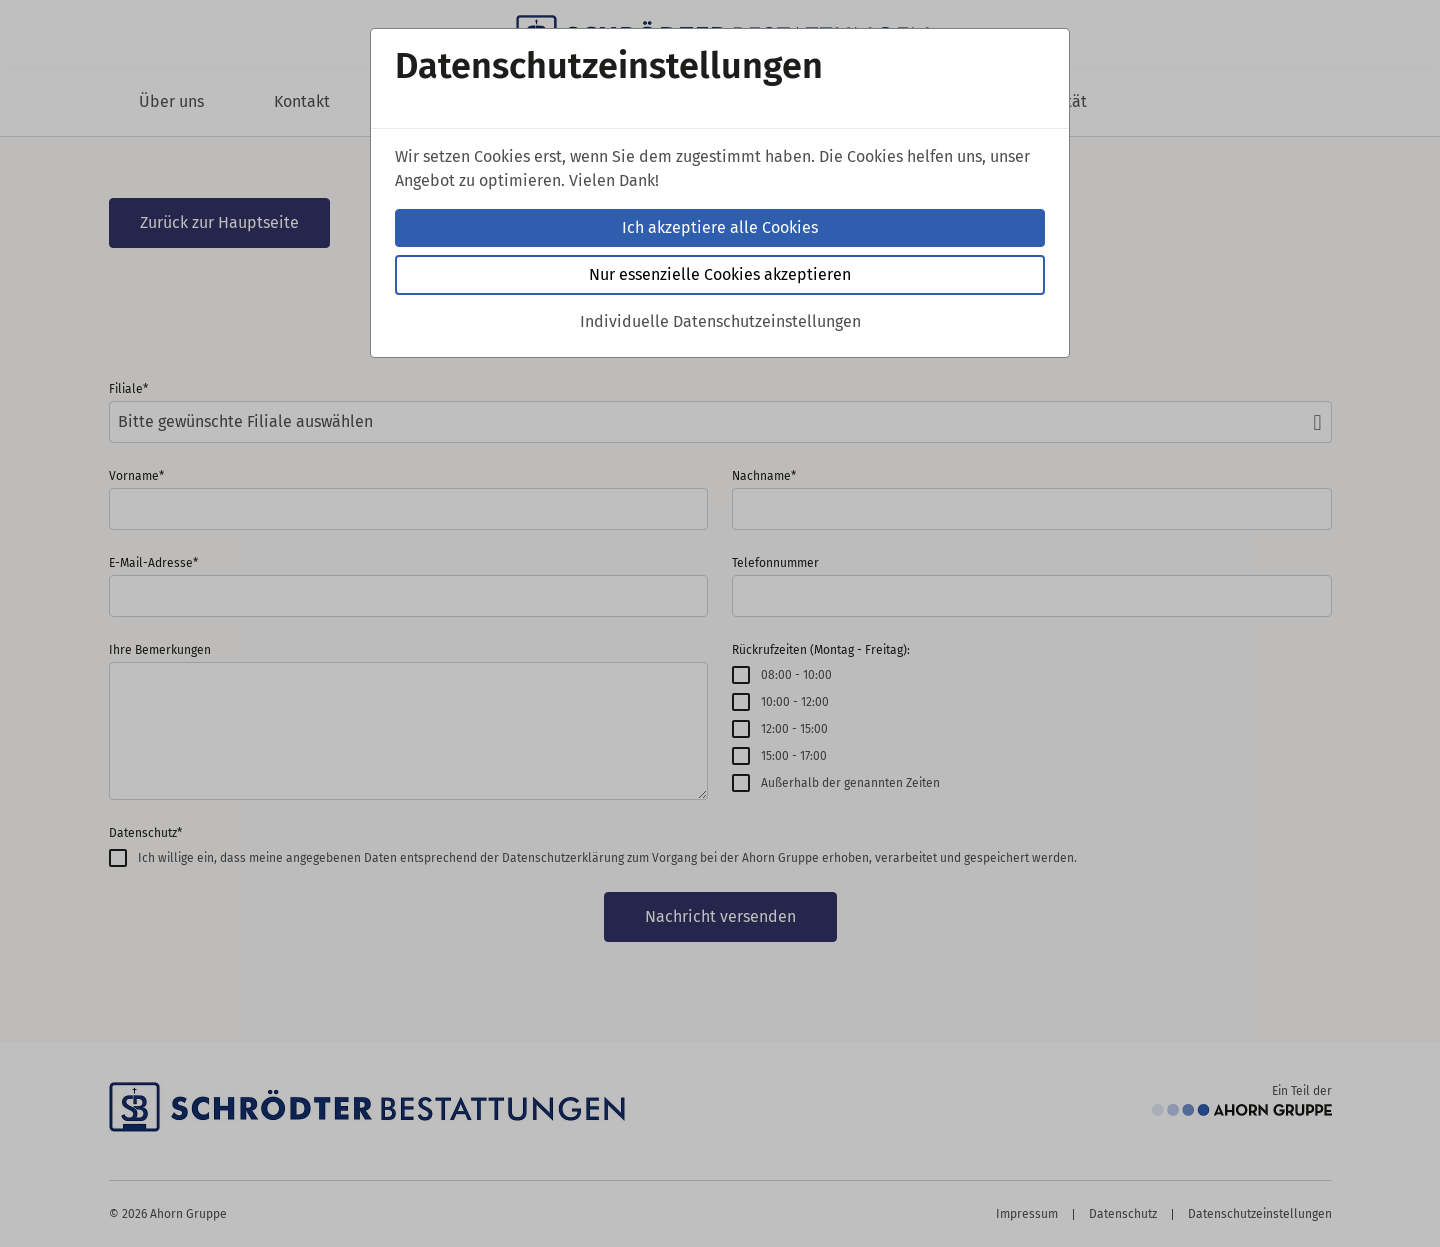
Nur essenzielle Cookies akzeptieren (720, 274)
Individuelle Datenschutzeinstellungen (720, 321)
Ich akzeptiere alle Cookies (720, 227)
